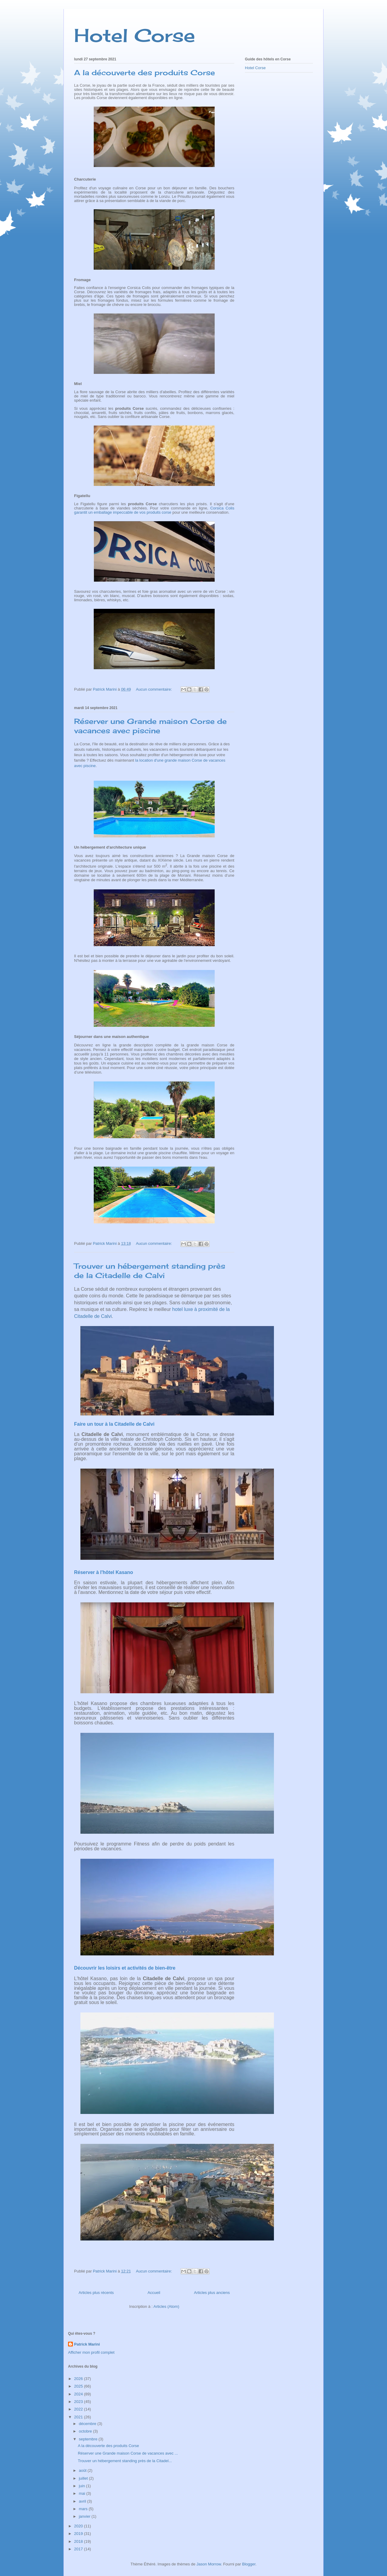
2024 (79, 2394)
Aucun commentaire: (154, 689)
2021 (79, 2417)
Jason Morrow (209, 2564)
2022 (79, 2409)
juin (82, 2486)
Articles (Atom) (166, 2306)
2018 (79, 2541)
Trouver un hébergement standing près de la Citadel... (125, 2461)
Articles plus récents (96, 2292)
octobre (86, 2431)
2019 (79, 2533)
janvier (85, 2516)
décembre (88, 2423)
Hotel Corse (134, 35)
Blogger (248, 2564)
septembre (89, 2439)
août (83, 2470)
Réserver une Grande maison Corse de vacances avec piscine (150, 726)
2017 (79, 2549)
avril (83, 2501)
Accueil (154, 2292)
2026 (79, 2378)
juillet (84, 2478)
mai (82, 2493)
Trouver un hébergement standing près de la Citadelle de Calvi (149, 1270)
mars (84, 2509)
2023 (79, 2401)
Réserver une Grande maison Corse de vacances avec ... (128, 2453)
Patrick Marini (87, 2344)
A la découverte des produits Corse (144, 72)
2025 (79, 2386)
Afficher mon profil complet (91, 2352)
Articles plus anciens (212, 2292)
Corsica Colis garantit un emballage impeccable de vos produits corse (154, 510)
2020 (79, 2526)
